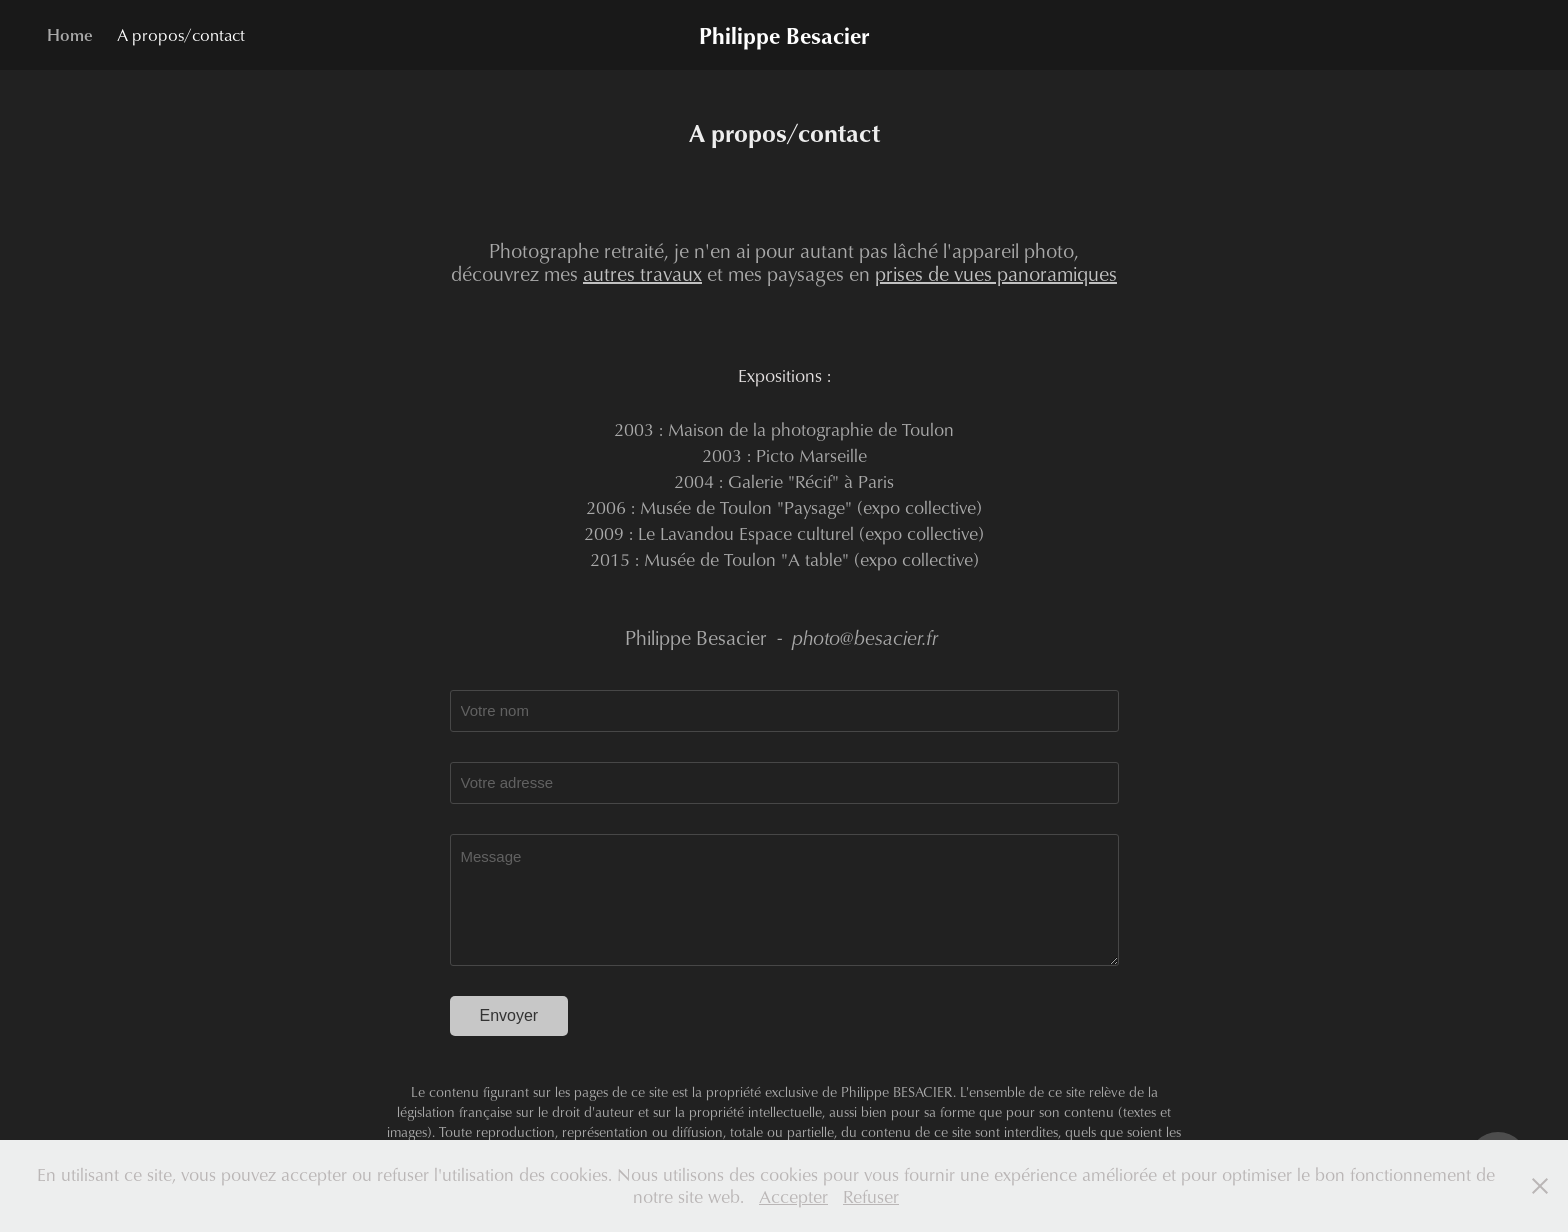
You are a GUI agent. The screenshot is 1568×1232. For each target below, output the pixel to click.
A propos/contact (181, 34)
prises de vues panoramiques (996, 273)
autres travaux (642, 273)
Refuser (871, 1196)
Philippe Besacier (784, 35)
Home (70, 34)
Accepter (793, 1196)
